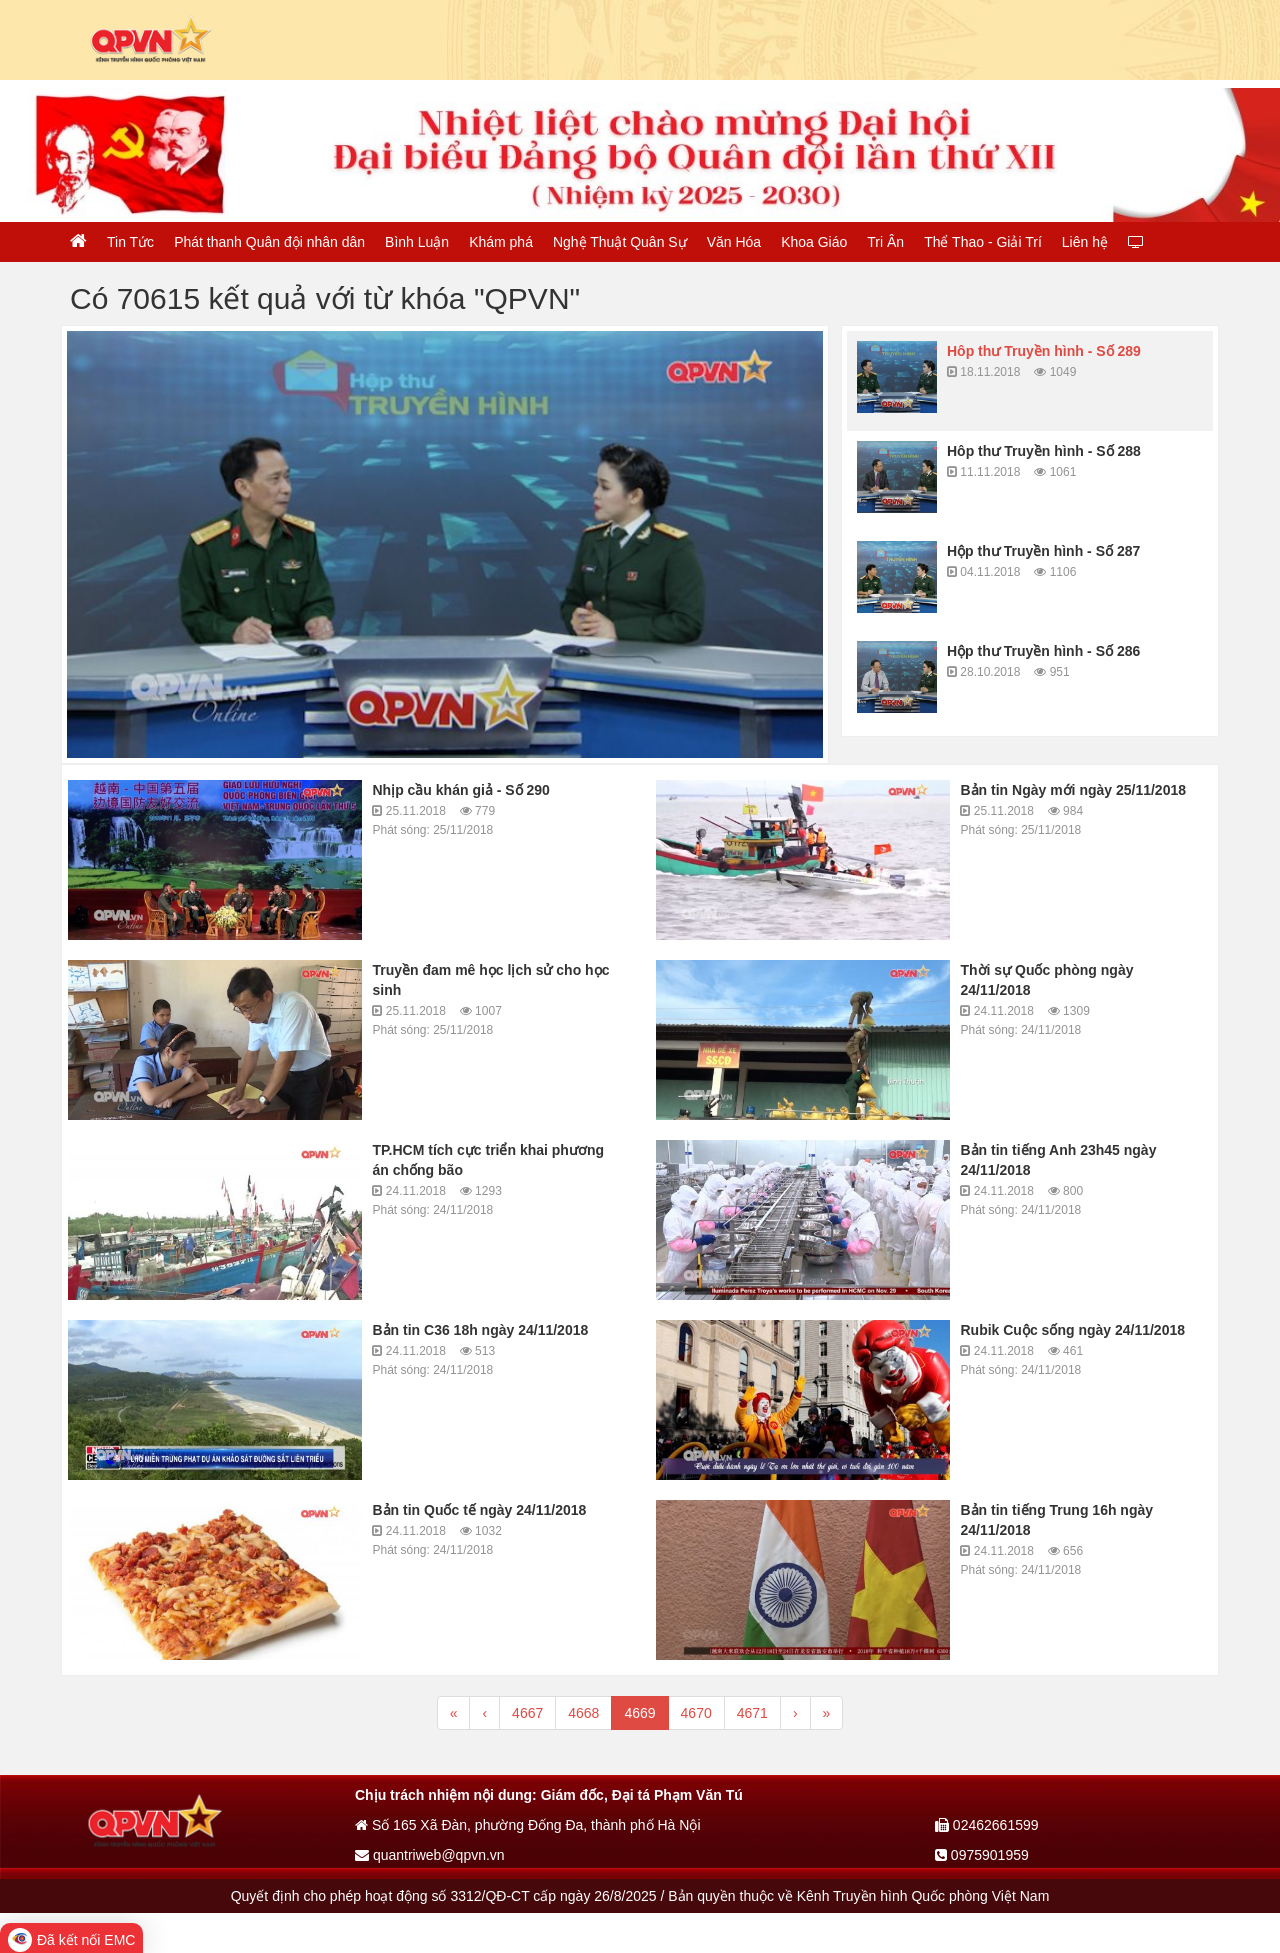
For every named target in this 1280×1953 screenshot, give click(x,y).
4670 (696, 1713)
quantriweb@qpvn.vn (430, 1855)
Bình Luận (417, 242)
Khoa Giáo (814, 242)
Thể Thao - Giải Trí (983, 242)
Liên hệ (1085, 242)
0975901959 (982, 1855)
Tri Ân (885, 242)
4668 (583, 1713)
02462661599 (987, 1825)
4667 (527, 1713)
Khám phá (501, 242)
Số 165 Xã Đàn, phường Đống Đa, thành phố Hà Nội (528, 1825)
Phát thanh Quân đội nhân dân (269, 242)
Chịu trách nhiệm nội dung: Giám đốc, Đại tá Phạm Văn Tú (549, 1795)
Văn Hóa (734, 242)
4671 (752, 1713)
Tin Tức (130, 242)
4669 (639, 1713)
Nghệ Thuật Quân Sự (620, 242)
